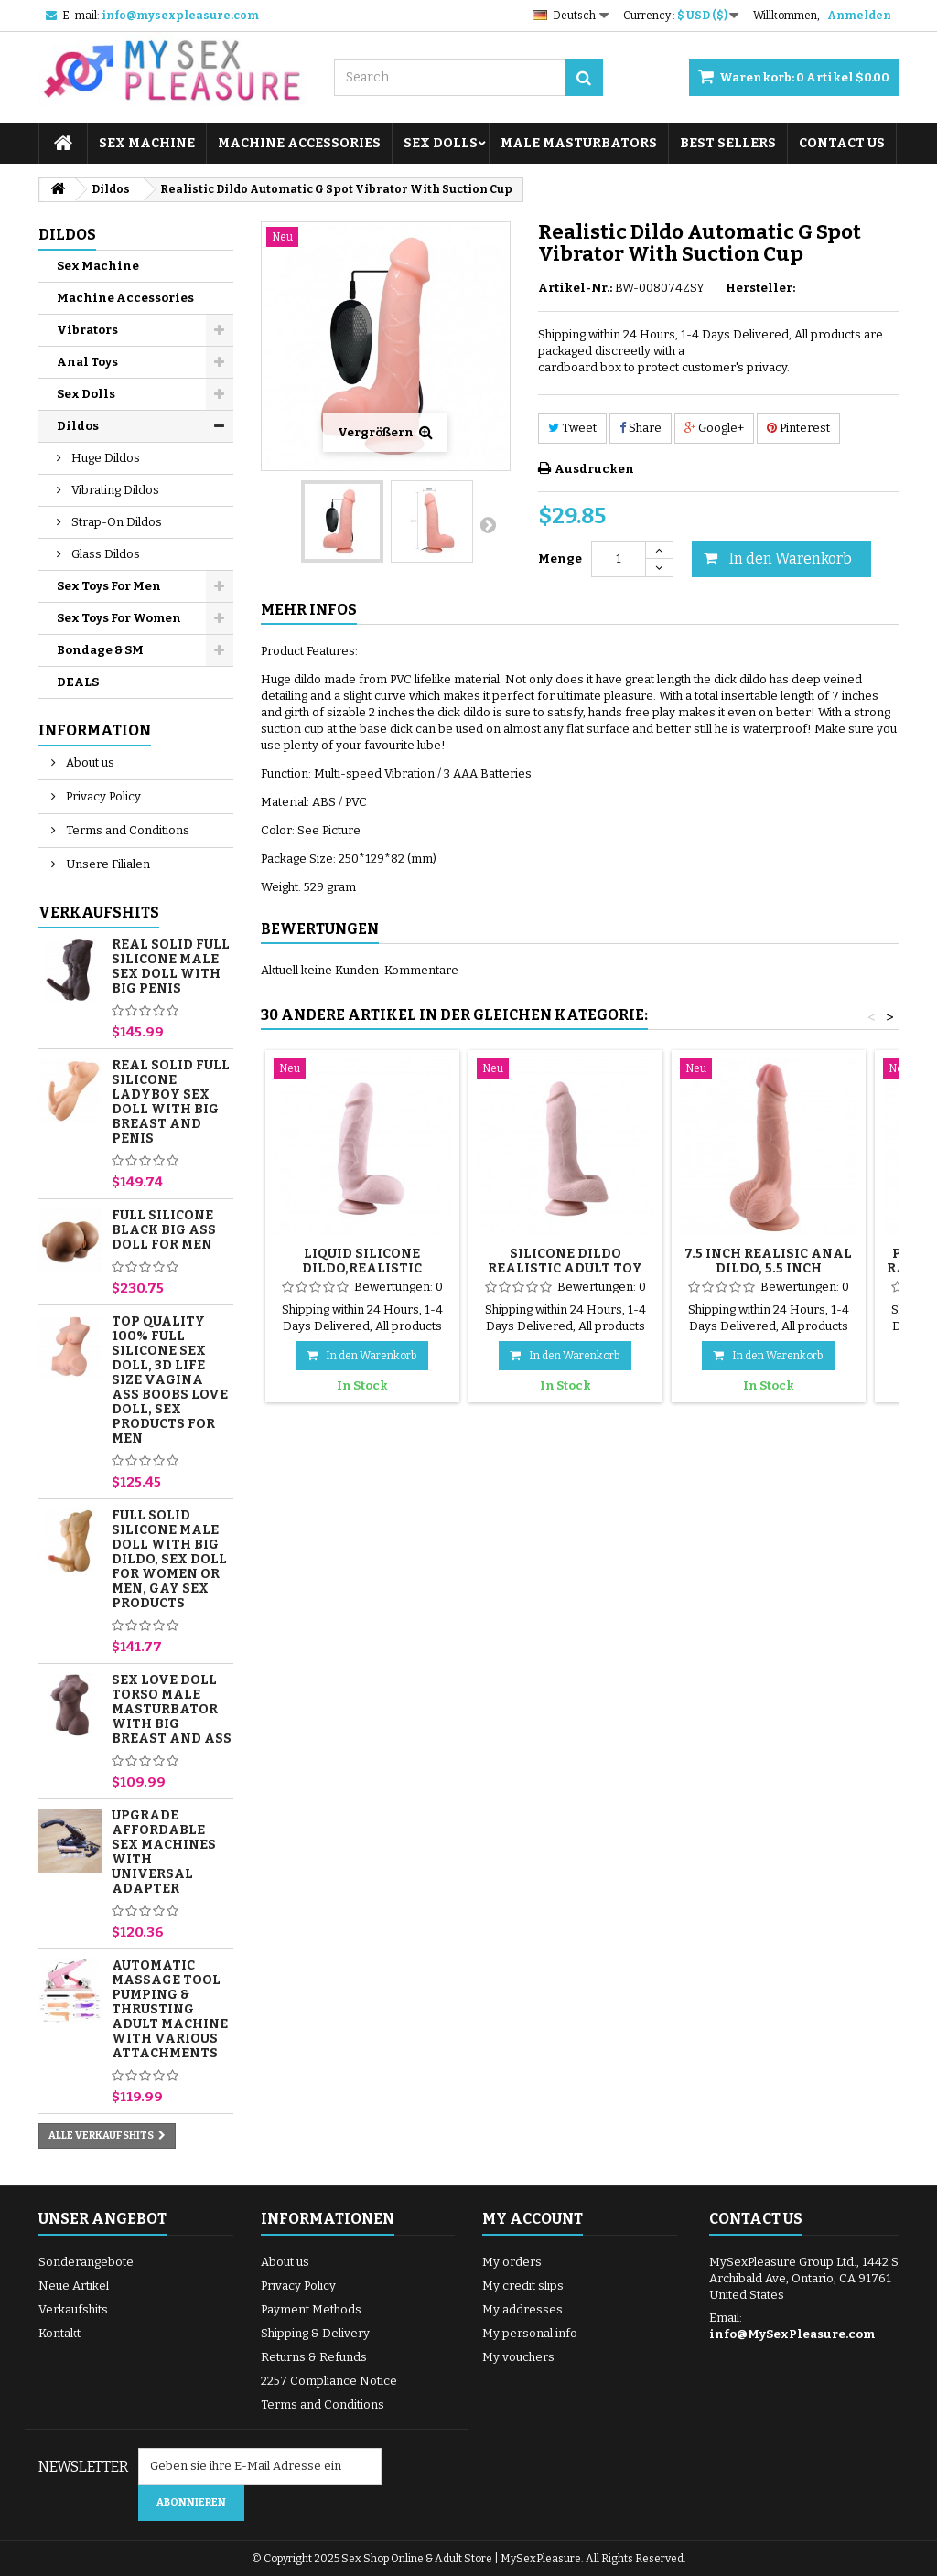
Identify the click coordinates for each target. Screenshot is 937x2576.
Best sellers (728, 143)
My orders (512, 2262)
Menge (560, 558)
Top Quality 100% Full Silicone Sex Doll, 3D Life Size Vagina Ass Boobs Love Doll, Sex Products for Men (170, 1380)
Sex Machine (147, 143)
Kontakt (59, 2333)
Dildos (78, 426)
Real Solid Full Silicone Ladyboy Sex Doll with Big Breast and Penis (171, 1101)
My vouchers (518, 2357)
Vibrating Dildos (114, 490)
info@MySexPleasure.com (792, 2334)
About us (88, 762)
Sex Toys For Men (109, 586)
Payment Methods (311, 2309)
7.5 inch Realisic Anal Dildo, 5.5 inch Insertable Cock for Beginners (768, 1275)
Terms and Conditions (126, 830)
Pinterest (798, 428)
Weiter (488, 524)
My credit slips (523, 2285)
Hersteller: (760, 288)
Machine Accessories (299, 143)
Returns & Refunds (314, 2357)
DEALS (78, 682)
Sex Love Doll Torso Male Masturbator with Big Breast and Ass (172, 1709)
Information (94, 730)
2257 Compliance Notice (329, 2381)
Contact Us (842, 143)
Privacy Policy (102, 796)
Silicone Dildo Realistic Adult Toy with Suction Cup (565, 1268)
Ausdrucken (594, 469)
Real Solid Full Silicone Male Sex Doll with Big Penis (171, 966)
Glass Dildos (104, 554)
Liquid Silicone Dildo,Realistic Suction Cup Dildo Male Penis (362, 1275)
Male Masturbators (579, 143)
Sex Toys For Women (119, 618)
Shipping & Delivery (315, 2333)
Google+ (714, 428)
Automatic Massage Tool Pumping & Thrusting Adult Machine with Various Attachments (170, 2009)
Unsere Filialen (106, 864)
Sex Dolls (441, 143)
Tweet (572, 428)
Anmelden (859, 15)
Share (640, 428)
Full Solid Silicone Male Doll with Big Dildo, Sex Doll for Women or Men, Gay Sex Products (169, 1559)
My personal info (529, 2333)
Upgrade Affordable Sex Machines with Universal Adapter (164, 1852)
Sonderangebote (86, 2262)
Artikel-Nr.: (575, 288)
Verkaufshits (98, 912)
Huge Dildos (104, 458)
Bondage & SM (100, 650)
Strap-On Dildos (115, 522)
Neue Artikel (73, 2285)
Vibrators (87, 330)
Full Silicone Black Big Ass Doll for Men (164, 1230)
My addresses (522, 2309)
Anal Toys (87, 362)
